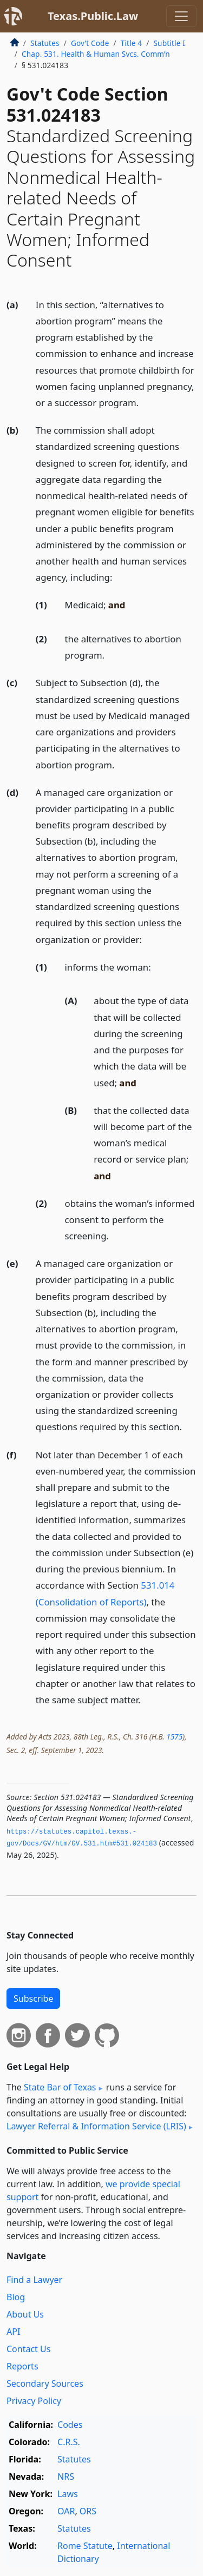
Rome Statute (85, 2546)
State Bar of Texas (60, 2087)
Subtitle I (169, 43)
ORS (88, 2511)
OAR (66, 2511)
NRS (65, 2476)
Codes (69, 2425)
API (13, 2332)
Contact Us (28, 2349)
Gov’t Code (90, 43)
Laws (67, 2494)
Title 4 (131, 43)
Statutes (45, 43)
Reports (22, 2366)
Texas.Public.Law (93, 16)
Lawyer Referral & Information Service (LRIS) (96, 2126)
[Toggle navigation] (181, 16)
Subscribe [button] (33, 1998)
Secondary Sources (44, 2383)
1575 (174, 1736)
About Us (25, 2314)
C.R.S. (68, 2442)
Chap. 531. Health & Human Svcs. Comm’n (96, 54)
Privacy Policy (33, 2401)
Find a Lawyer (34, 2280)
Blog (15, 2297)
